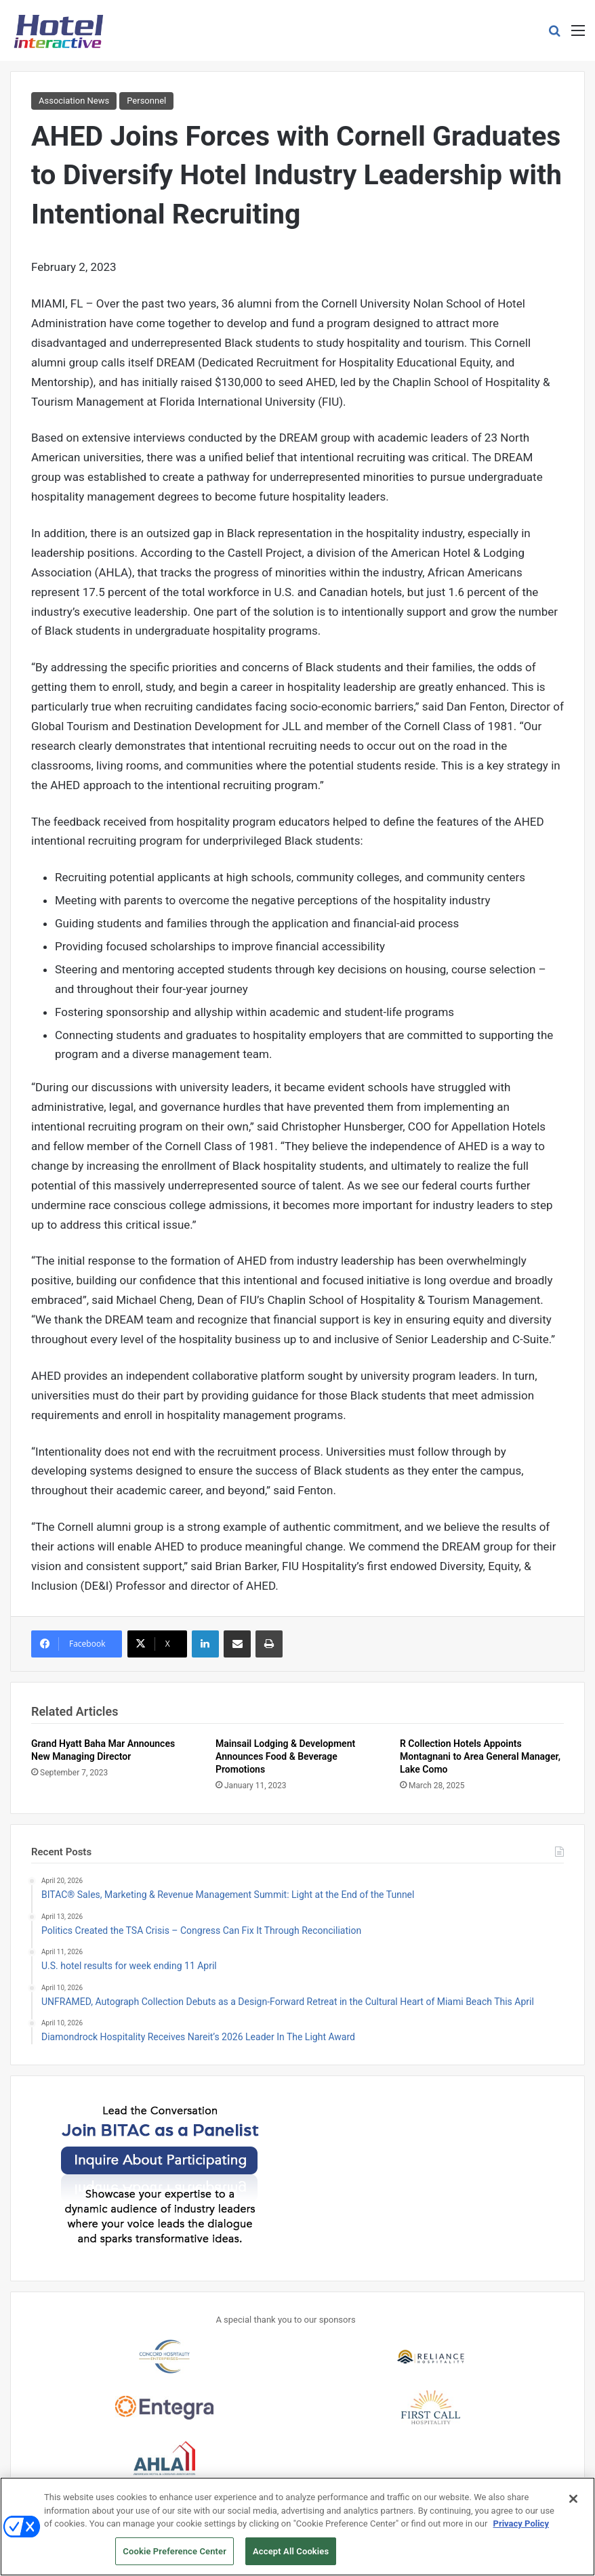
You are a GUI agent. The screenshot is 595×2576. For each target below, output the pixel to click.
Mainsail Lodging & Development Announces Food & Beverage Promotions (285, 1756)
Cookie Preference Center (174, 2557)
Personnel (146, 101)
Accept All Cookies (291, 2557)
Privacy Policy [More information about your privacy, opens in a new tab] (521, 2529)
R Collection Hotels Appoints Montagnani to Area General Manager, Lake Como (480, 1756)
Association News (74, 101)
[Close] (573, 2504)
